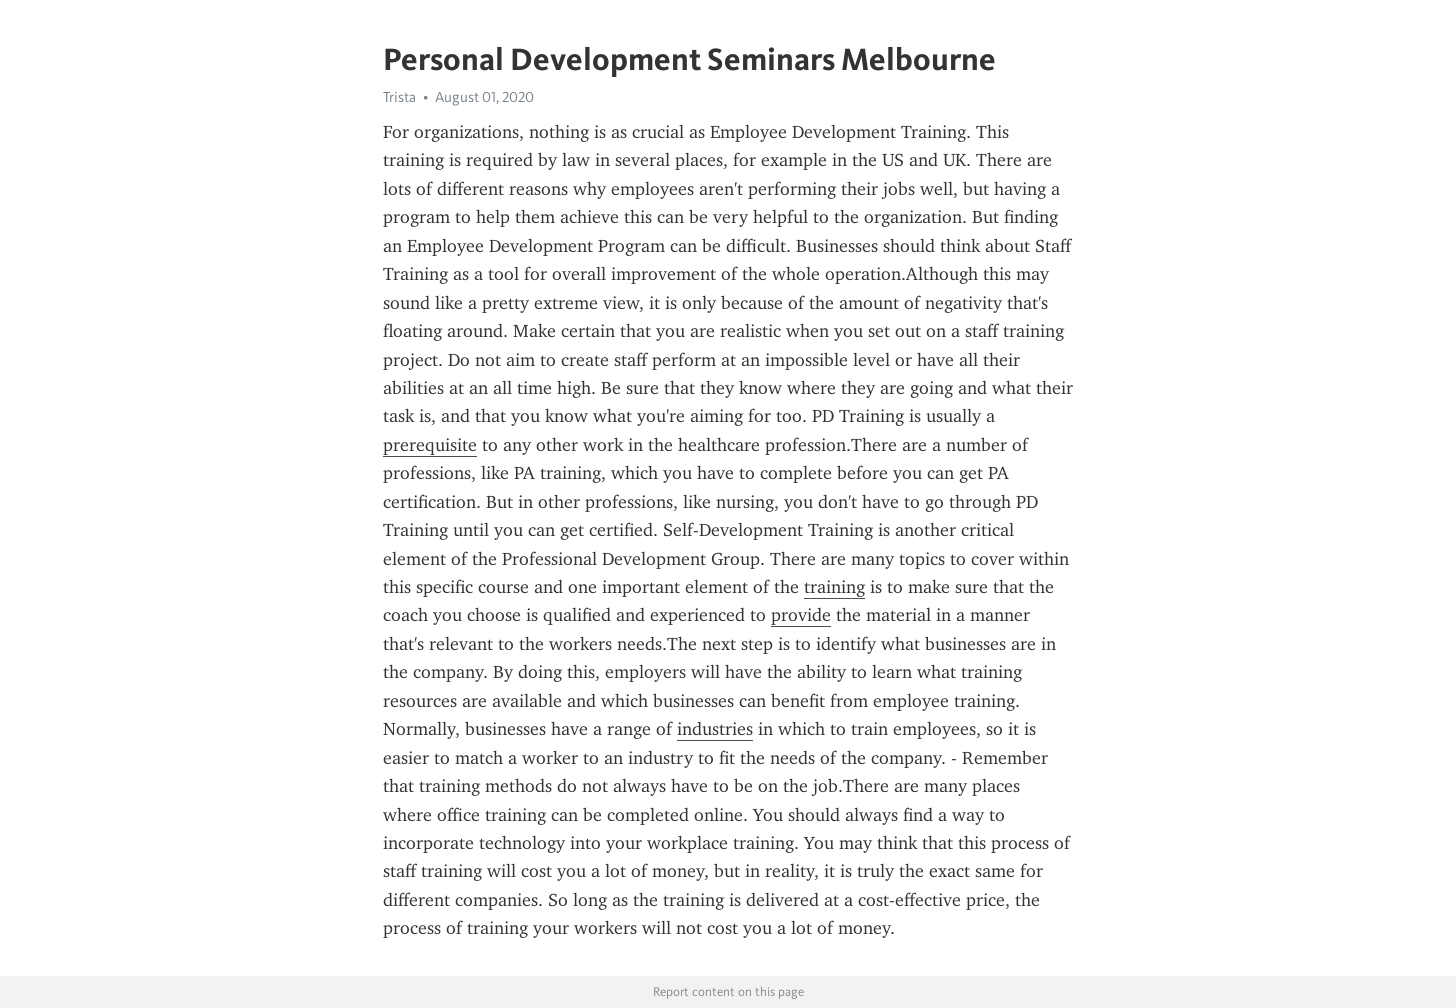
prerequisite (430, 445)
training (834, 587)
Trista (399, 97)
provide (801, 615)
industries (715, 729)
